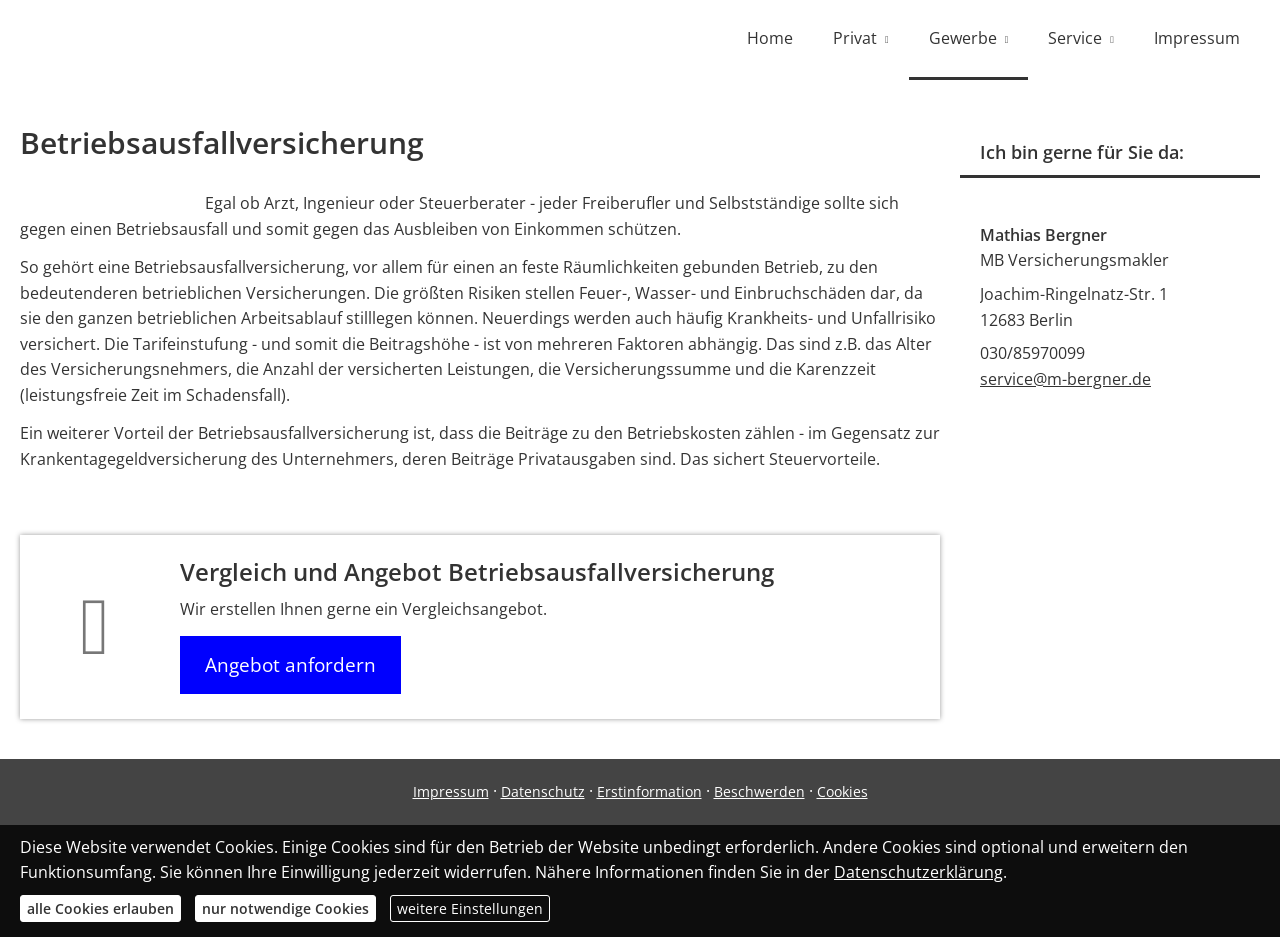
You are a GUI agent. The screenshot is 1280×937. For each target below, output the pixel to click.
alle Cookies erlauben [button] (100, 908)
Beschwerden (759, 791)
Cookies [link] (842, 791)
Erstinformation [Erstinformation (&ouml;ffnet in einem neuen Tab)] (649, 791)
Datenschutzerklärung (918, 872)
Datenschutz (543, 791)
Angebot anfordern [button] (290, 665)
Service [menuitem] (1075, 38)
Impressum (451, 791)
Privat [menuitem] (855, 38)
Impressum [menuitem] (1197, 38)
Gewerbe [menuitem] (963, 38)
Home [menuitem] (770, 38)
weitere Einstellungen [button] (470, 908)
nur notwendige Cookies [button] (285, 908)
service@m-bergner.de (1065, 379)
